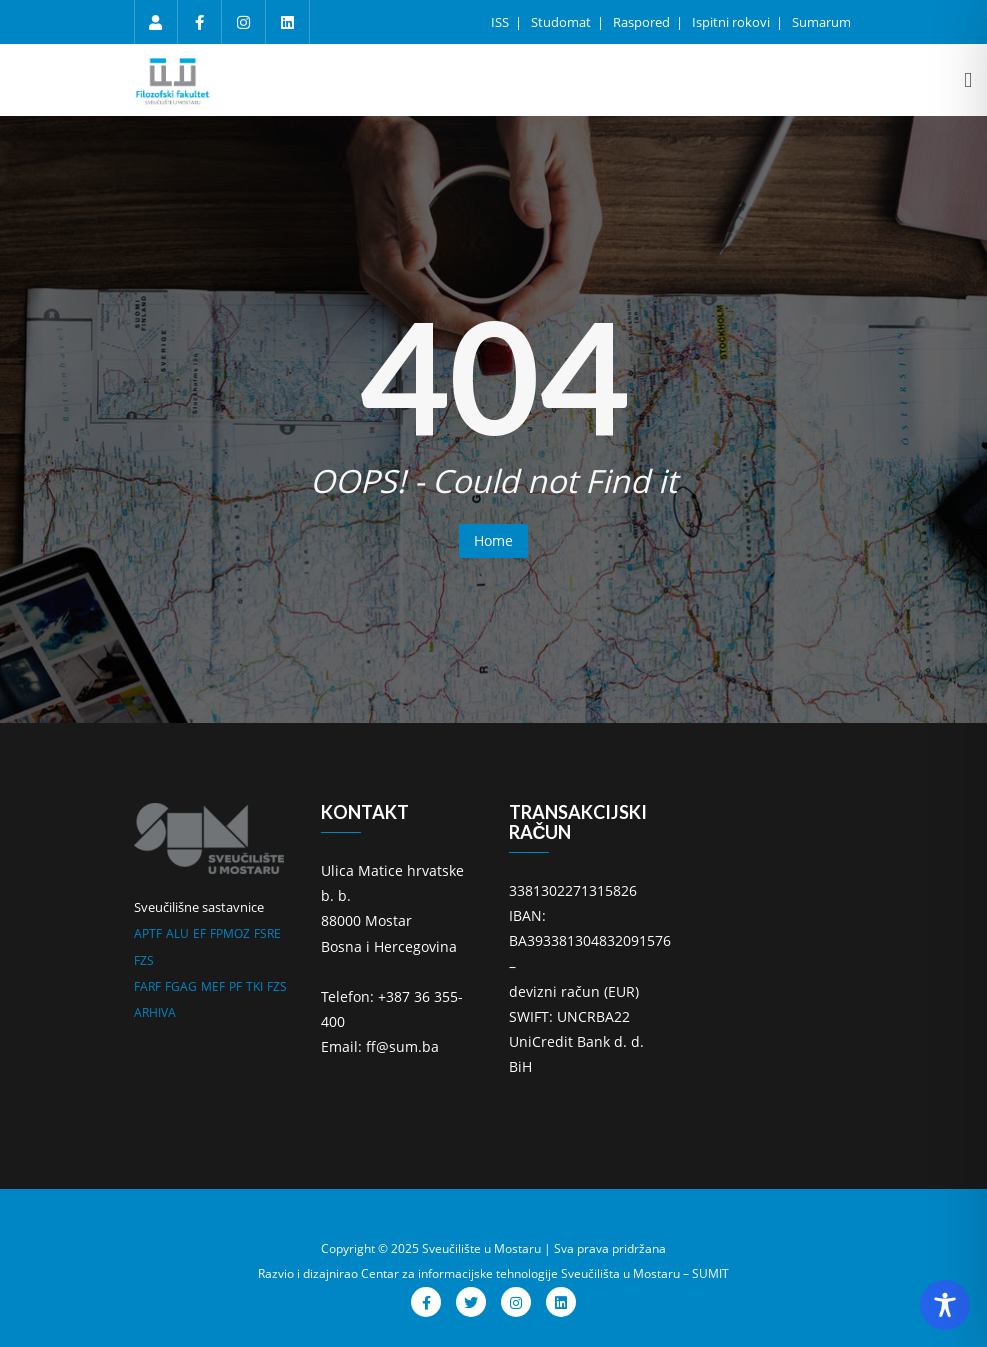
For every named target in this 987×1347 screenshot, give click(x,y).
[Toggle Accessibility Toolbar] (945, 1305)
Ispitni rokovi (732, 22)
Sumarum (821, 22)
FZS (144, 960)
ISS (501, 22)
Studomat (562, 22)
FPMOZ (230, 933)
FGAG (181, 986)
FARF (147, 986)
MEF (213, 986)
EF (199, 933)
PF (235, 986)
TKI (254, 986)
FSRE (267, 933)
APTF (148, 933)
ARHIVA (155, 1012)
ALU (177, 933)
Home (493, 540)
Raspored (643, 22)
